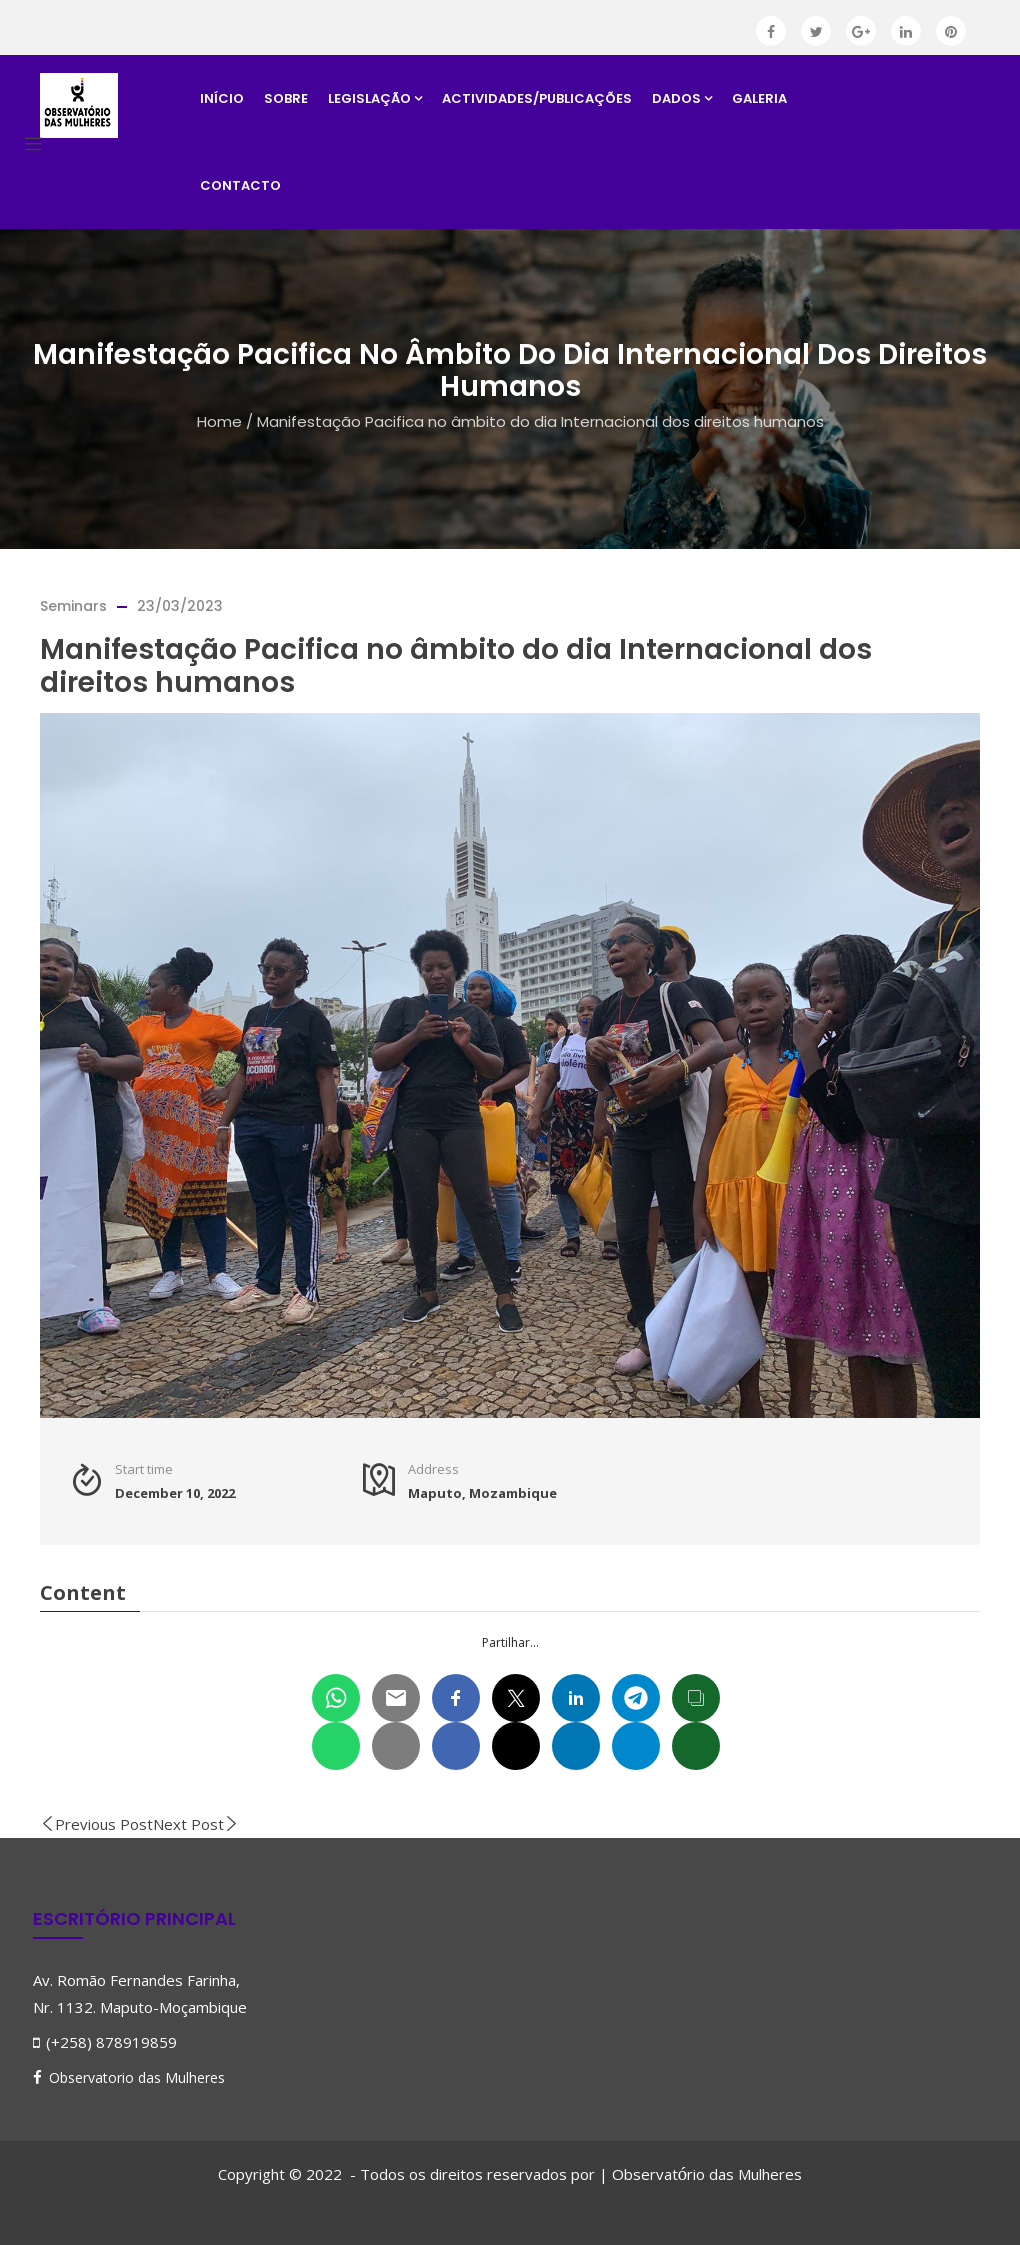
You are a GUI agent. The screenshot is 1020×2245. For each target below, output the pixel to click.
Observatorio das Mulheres (137, 2077)
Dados (682, 98)
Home (219, 421)
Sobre (286, 98)
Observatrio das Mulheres (707, 2174)
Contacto (240, 185)
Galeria (759, 98)
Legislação (375, 98)
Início (222, 98)
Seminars (73, 606)
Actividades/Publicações (537, 98)
